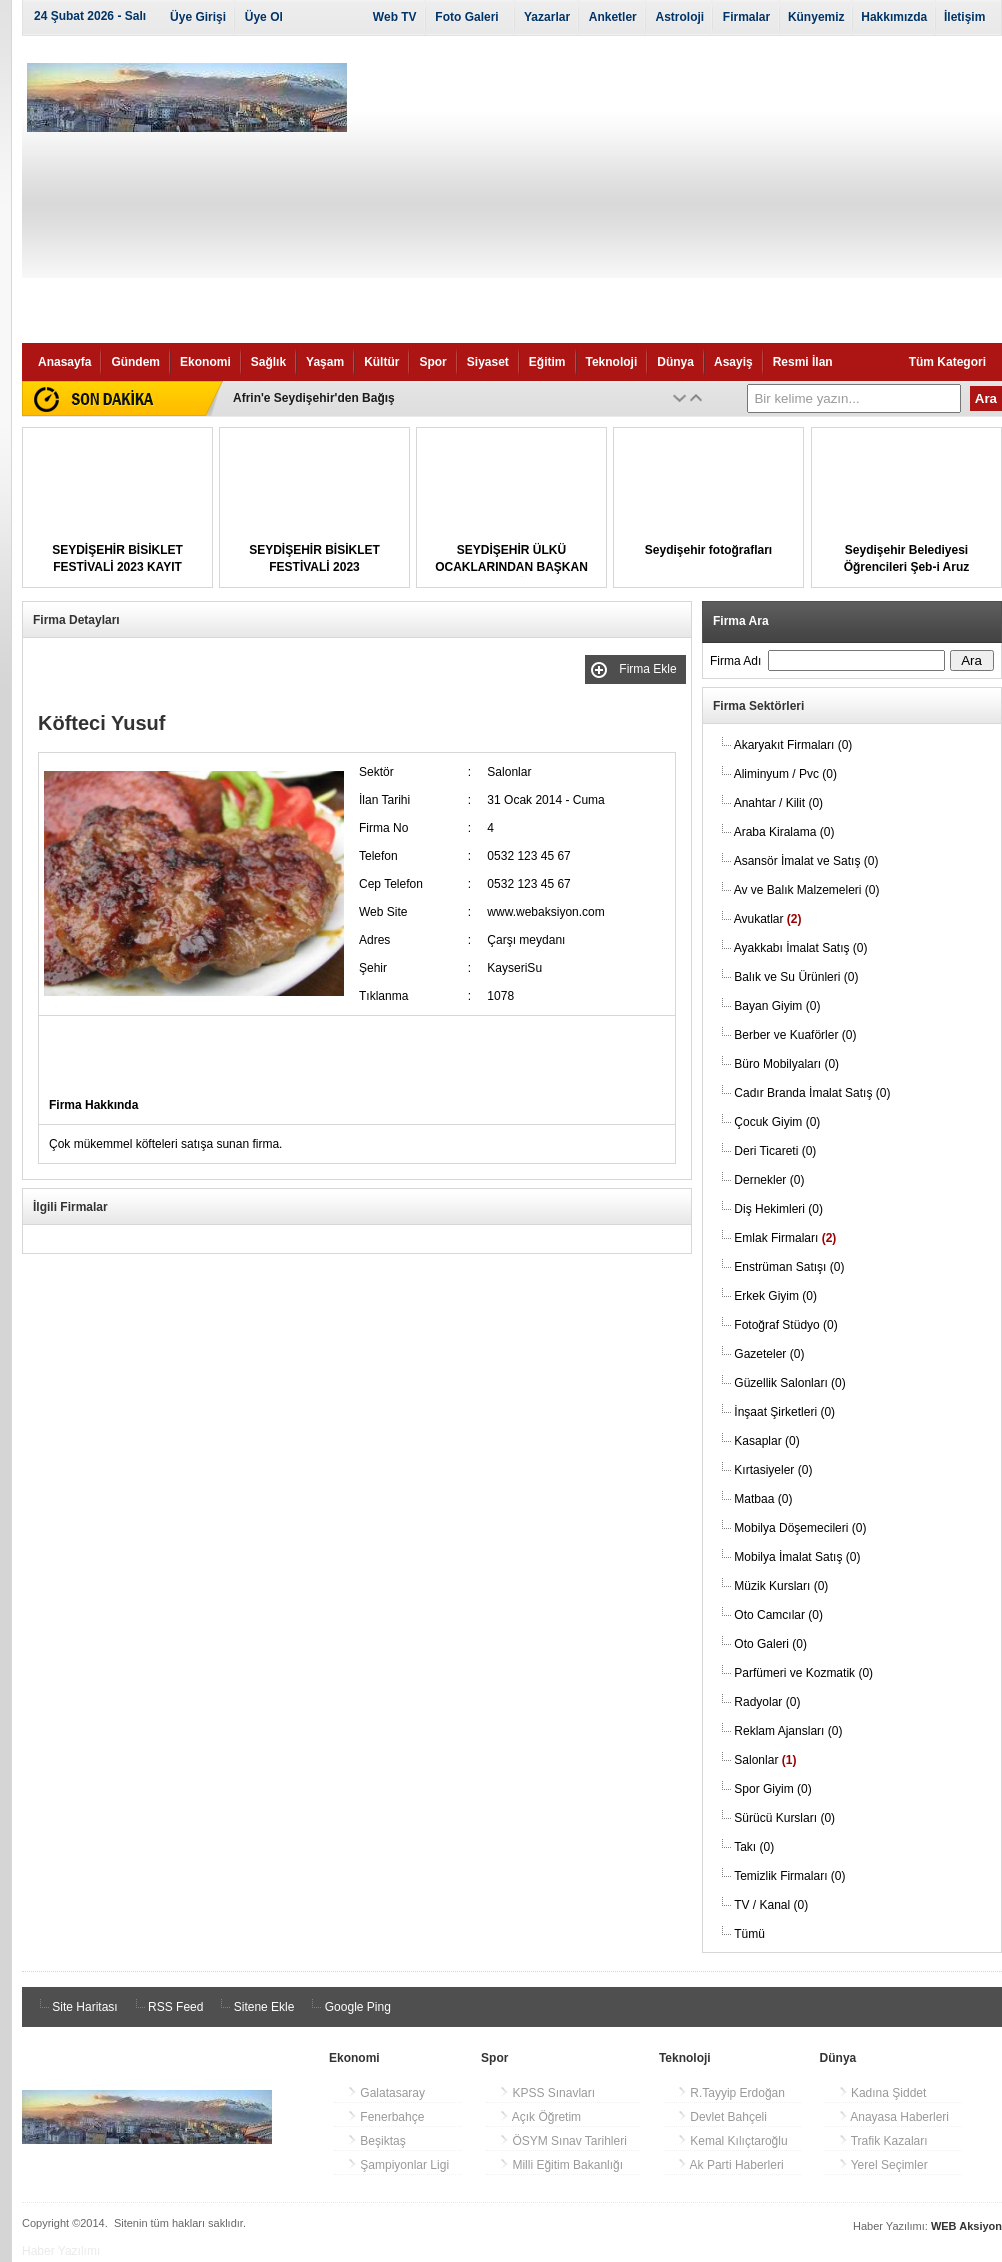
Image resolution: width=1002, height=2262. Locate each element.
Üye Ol (264, 17)
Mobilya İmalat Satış (797, 1557)
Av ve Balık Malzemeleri (807, 890)
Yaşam (325, 362)
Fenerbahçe (385, 2117)
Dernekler (769, 1180)
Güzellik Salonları (789, 1383)
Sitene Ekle (254, 2007)
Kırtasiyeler (773, 1470)
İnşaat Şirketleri (784, 1412)
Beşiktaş (376, 2141)
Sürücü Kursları (784, 1818)
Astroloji (679, 17)
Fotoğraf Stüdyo (785, 1325)
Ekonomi (205, 362)
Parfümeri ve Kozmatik (803, 1673)
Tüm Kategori (947, 362)
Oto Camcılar (778, 1615)
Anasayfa (64, 362)
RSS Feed (166, 2007)
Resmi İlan (803, 362)
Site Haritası (75, 2007)
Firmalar (746, 17)
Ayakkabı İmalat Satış (801, 948)
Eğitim (547, 362)
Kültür (381, 362)
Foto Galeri (466, 17)
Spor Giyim (772, 1789)
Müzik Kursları (781, 1586)
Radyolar (767, 1702)
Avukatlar (768, 919)
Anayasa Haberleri (893, 2117)
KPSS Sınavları (547, 2093)
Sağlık (268, 362)
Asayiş (733, 362)
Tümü (749, 1934)
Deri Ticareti (775, 1151)
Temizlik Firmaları (789, 1876)
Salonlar (765, 1760)
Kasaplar (766, 1441)
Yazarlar (547, 17)
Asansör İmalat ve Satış (806, 861)
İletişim (964, 17)
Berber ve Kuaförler (795, 1035)
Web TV (395, 17)
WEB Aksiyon (966, 2226)
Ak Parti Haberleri (730, 2165)
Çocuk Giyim (777, 1122)
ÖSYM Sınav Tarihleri (563, 2141)
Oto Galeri (770, 1644)
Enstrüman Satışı (789, 1267)
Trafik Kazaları (883, 2141)
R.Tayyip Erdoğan (731, 2093)
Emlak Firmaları (785, 1238)
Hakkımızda (894, 17)
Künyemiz (816, 17)
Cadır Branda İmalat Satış (812, 1093)
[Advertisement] (682, 193)
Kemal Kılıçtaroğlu (732, 2141)
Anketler (613, 17)
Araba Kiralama (784, 832)
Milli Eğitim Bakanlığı (561, 2165)
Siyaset (488, 362)
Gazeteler (769, 1354)
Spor (432, 362)
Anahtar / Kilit (778, 803)
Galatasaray (386, 2093)
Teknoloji (612, 362)
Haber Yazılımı (61, 2251)
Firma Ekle (649, 669)
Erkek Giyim (775, 1296)
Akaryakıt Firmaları (793, 745)
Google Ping (347, 2007)
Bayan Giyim (777, 1006)
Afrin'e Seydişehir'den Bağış (314, 398)
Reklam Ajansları (788, 1731)
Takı (754, 1847)
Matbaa (763, 1499)
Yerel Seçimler (883, 2165)
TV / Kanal (771, 1905)
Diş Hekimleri (778, 1209)
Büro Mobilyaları (786, 1064)
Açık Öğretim (540, 2117)
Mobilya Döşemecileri (800, 1528)
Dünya (675, 362)
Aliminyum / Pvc (785, 774)
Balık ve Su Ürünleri (796, 977)
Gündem (135, 362)
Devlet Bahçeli (722, 2117)
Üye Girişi (198, 17)
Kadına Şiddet (882, 2093)
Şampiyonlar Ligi (398, 2165)
